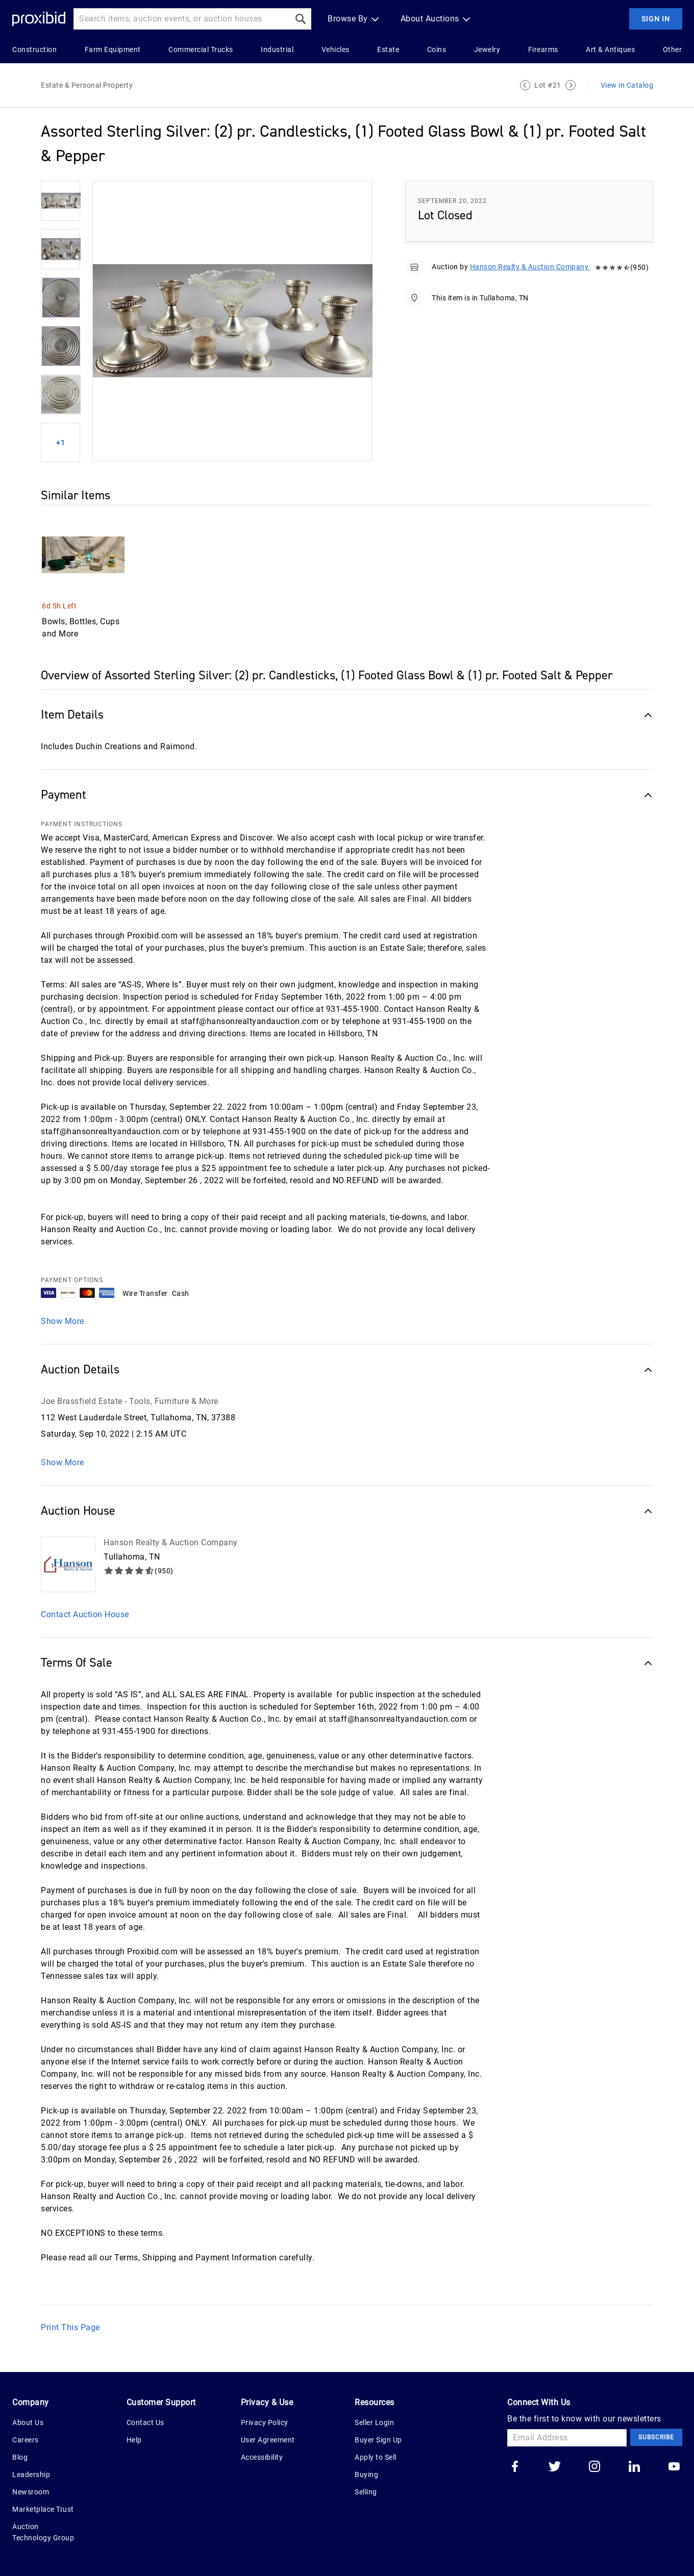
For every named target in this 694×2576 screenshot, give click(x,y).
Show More (62, 1321)
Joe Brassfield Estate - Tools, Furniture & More (129, 1401)
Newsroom (30, 2492)
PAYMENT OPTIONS (72, 1280)
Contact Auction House (85, 1614)
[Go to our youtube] (674, 2467)
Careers (25, 2440)
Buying (366, 2474)
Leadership (31, 2474)
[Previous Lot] (525, 85)
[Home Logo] (38, 19)
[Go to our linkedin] (634, 2467)
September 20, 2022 (452, 201)
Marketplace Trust (43, 2509)
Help (134, 2440)
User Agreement (268, 2440)
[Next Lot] (570, 85)
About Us (27, 2422)
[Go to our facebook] (515, 2467)
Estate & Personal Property (87, 85)
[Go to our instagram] (594, 2467)
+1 (60, 443)
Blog (20, 2457)
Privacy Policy (264, 2422)
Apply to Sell (375, 2457)
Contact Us (145, 2422)
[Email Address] (567, 2437)
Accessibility (262, 2457)
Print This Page (70, 2327)
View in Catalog (627, 85)
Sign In (655, 19)
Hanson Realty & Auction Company (530, 267)
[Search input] (181, 18)
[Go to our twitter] (554, 2467)
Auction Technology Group (43, 2532)
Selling (366, 2492)
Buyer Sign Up (378, 2440)
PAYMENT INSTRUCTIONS (81, 824)
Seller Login (374, 2422)
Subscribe (656, 2437)
